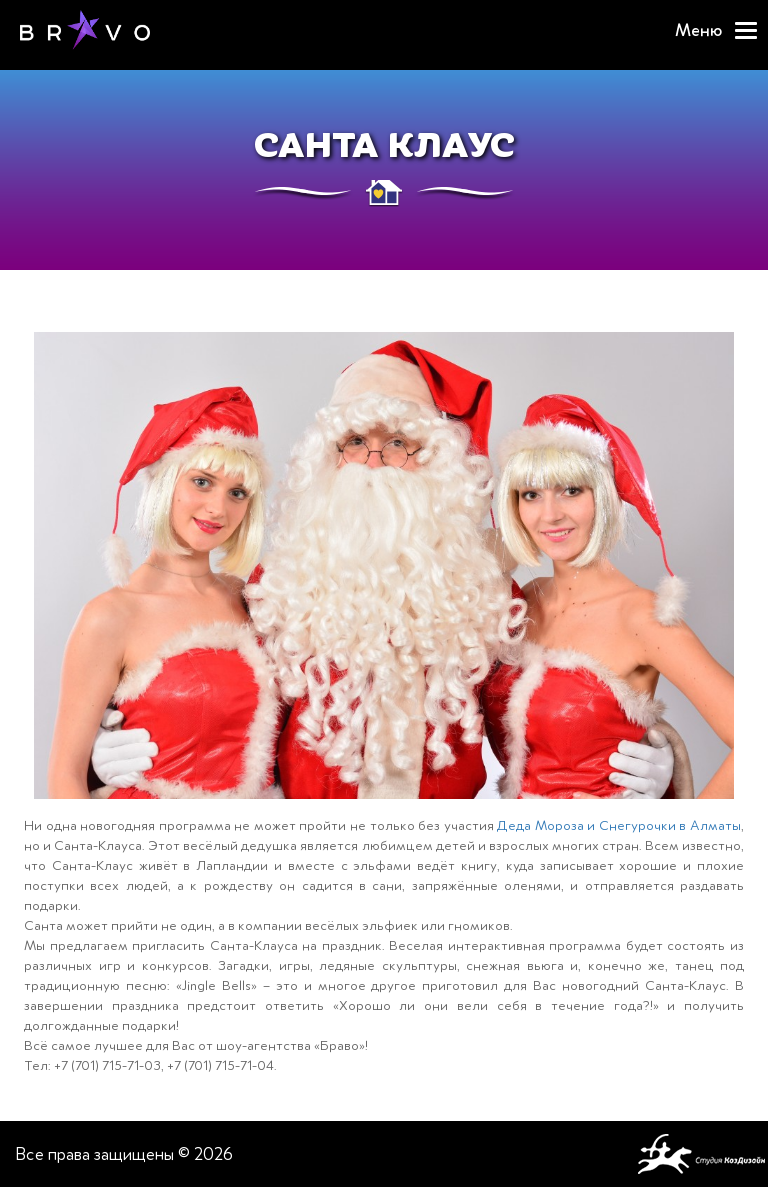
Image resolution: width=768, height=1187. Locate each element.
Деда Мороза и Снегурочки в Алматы (619, 825)
